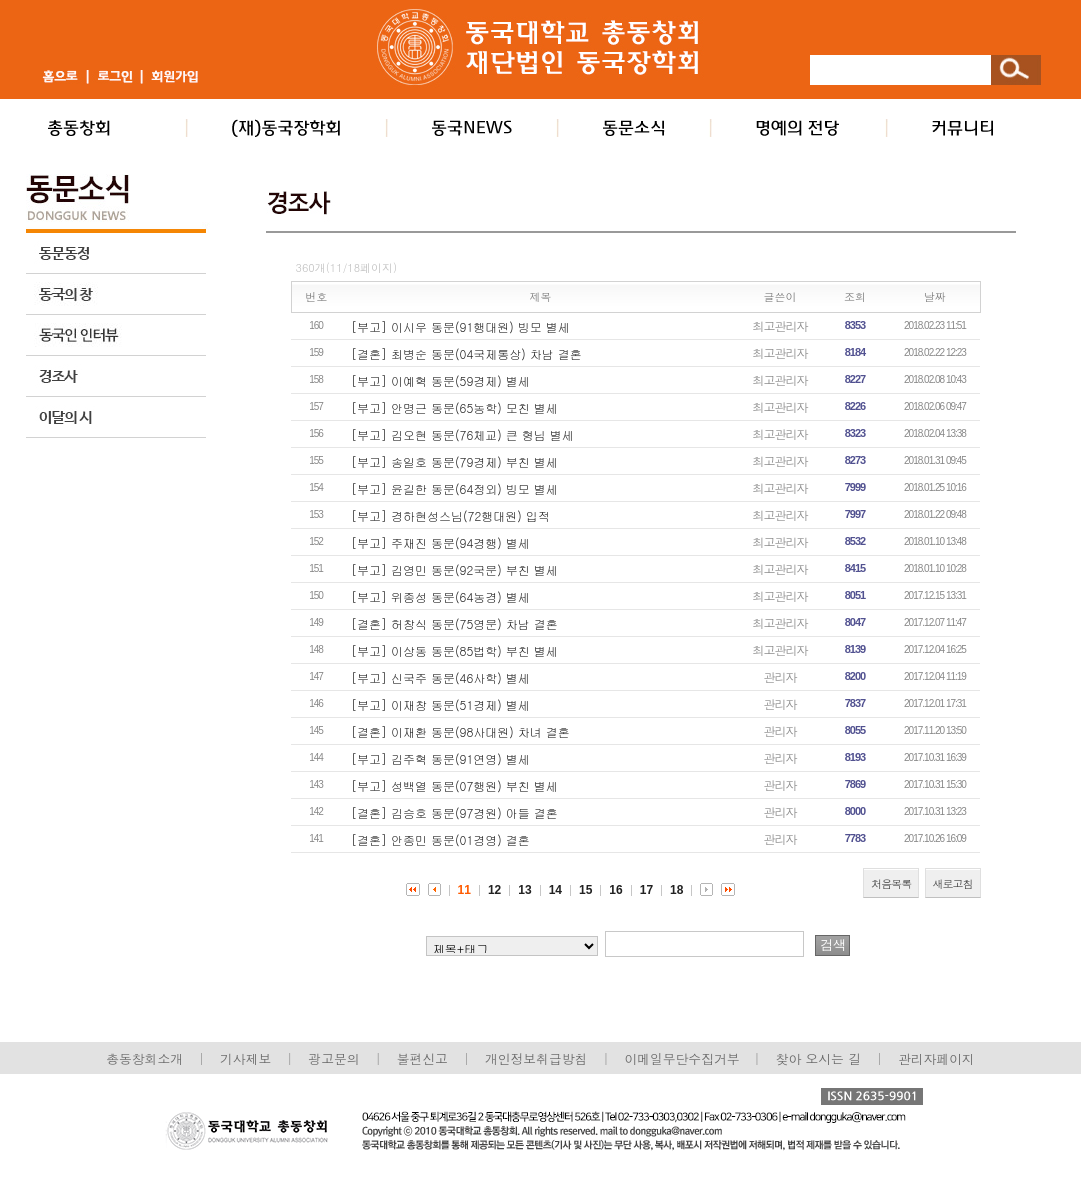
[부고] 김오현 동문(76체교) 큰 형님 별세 (462, 434)
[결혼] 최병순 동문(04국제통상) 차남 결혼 (466, 353)
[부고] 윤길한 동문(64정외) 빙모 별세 (454, 488)
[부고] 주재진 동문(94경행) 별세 (440, 542)
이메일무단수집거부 (683, 1058)
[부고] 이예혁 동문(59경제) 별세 (440, 380)
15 (585, 890)
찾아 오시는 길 (818, 1058)
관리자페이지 (936, 1058)
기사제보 (245, 1058)
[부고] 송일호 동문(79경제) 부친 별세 (454, 461)
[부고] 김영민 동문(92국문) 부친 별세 (454, 569)
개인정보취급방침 (536, 1058)
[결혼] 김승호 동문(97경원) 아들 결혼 (454, 812)
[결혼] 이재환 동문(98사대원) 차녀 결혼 (460, 731)
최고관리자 (780, 325)
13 (524, 890)
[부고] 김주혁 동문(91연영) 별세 (440, 758)
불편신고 (422, 1058)
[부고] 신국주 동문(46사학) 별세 (440, 677)
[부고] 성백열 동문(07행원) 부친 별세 (454, 785)
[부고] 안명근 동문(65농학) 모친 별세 (454, 407)
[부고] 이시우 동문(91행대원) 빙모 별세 (460, 326)
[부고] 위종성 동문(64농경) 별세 (440, 596)
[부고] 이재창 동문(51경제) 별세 (440, 704)
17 (646, 890)
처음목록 (891, 883)
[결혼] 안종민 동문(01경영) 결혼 (440, 839)
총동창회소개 (144, 1058)
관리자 (780, 676)
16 (615, 890)
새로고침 (953, 883)
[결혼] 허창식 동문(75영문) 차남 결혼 (454, 623)
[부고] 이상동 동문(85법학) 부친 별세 (454, 650)
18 (676, 890)
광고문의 (333, 1058)
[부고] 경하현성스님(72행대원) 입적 (450, 515)
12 (494, 890)
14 (555, 890)
